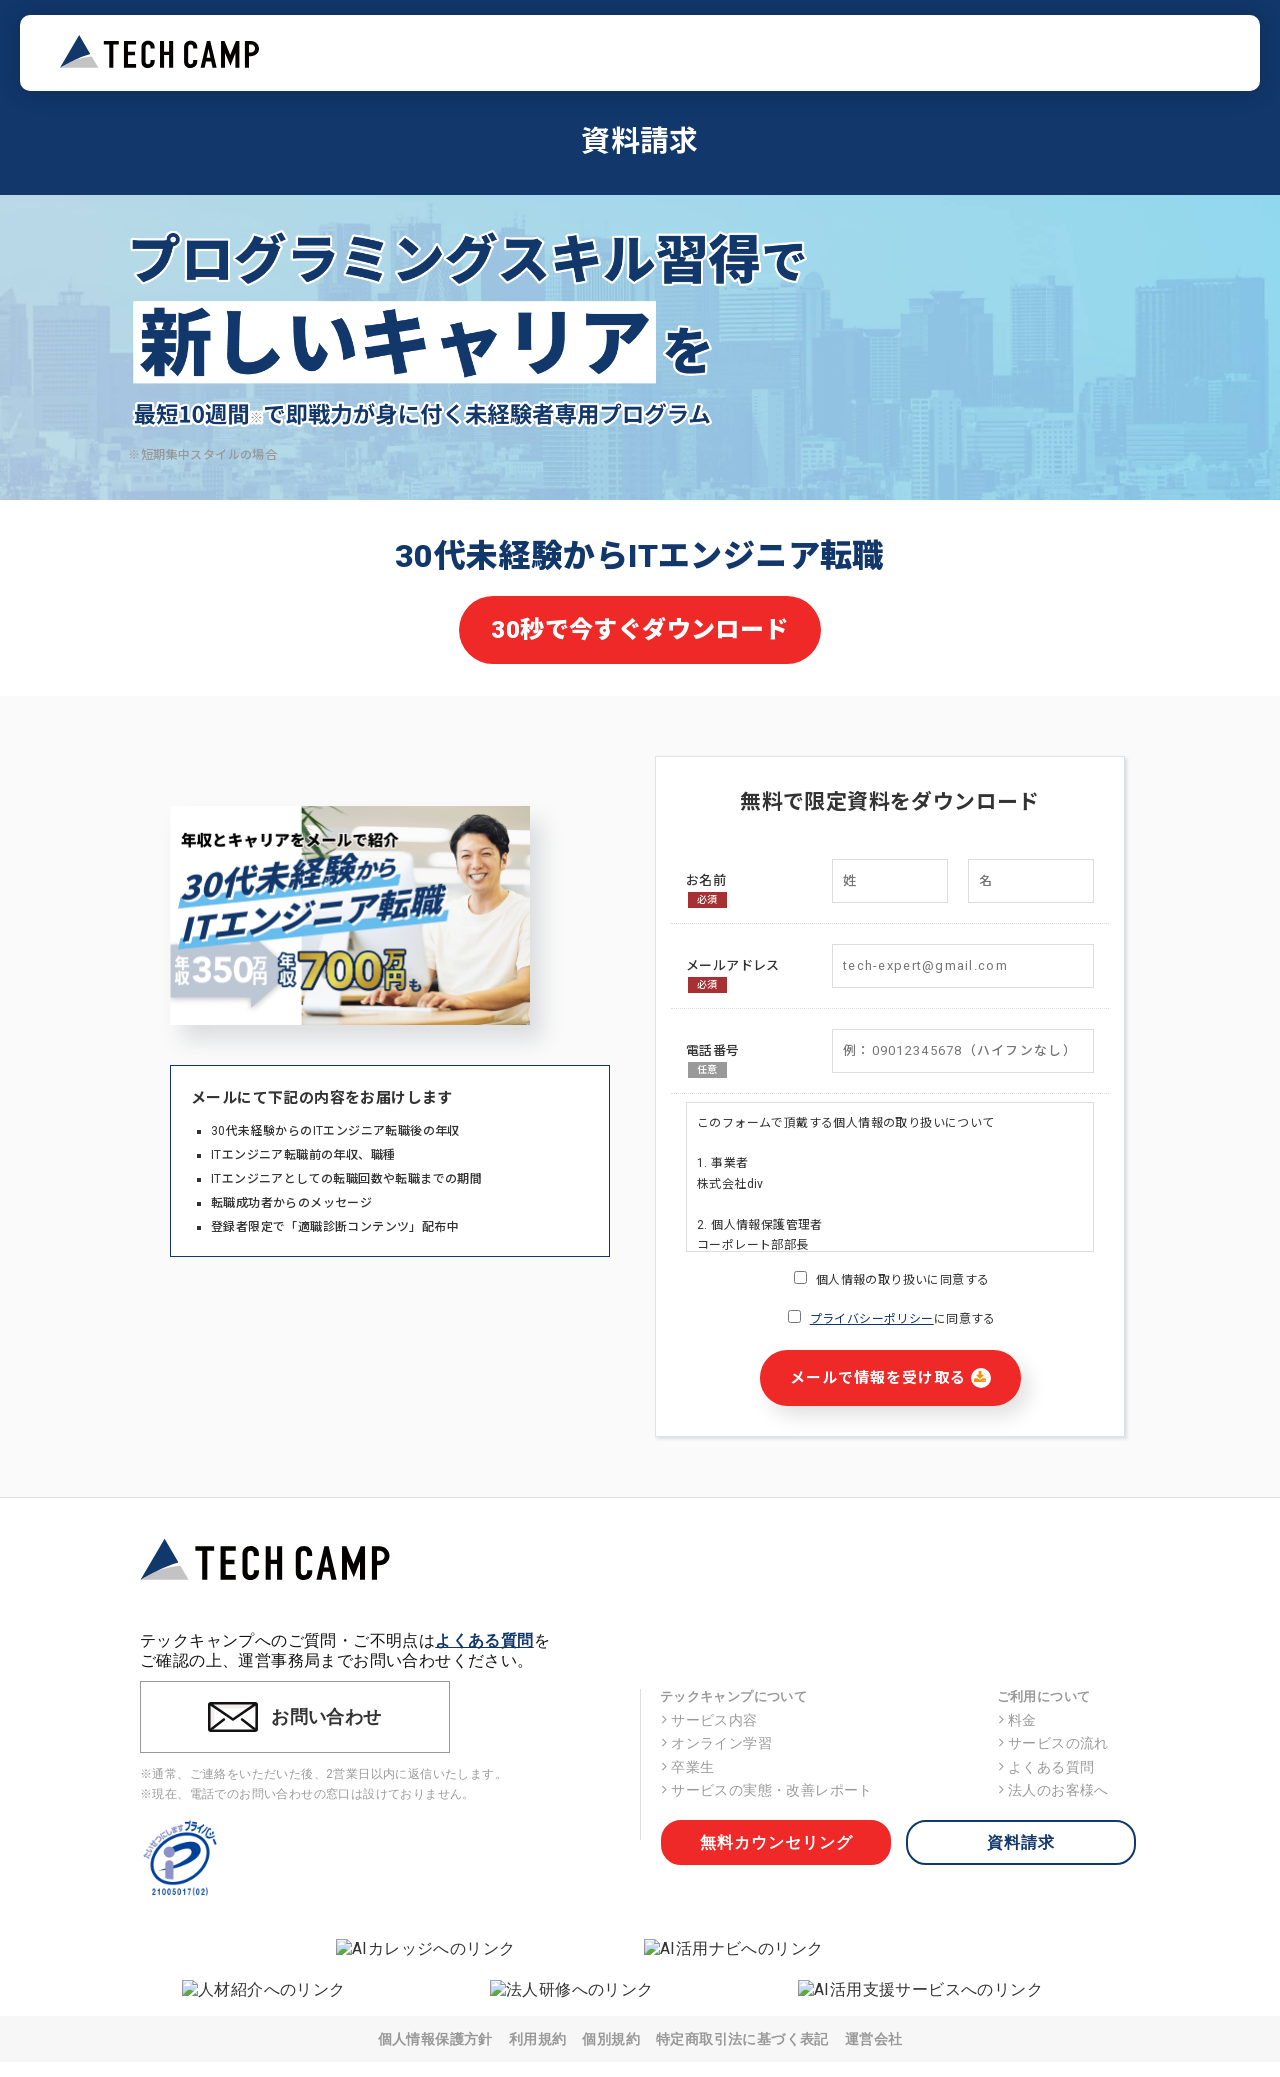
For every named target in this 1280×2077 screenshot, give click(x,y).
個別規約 (611, 2039)
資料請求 (1021, 1842)
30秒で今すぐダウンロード (639, 630)
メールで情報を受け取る (890, 1378)
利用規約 (538, 2039)
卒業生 (687, 1767)
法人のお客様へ (1053, 1790)
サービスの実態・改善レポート (766, 1790)
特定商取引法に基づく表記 (742, 2039)
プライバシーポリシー (872, 1319)
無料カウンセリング (776, 1842)
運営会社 (874, 2039)
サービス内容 (709, 1720)
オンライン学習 (716, 1743)
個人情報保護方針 (435, 2039)
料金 (1017, 1720)
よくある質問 (484, 1640)
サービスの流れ (1053, 1743)
